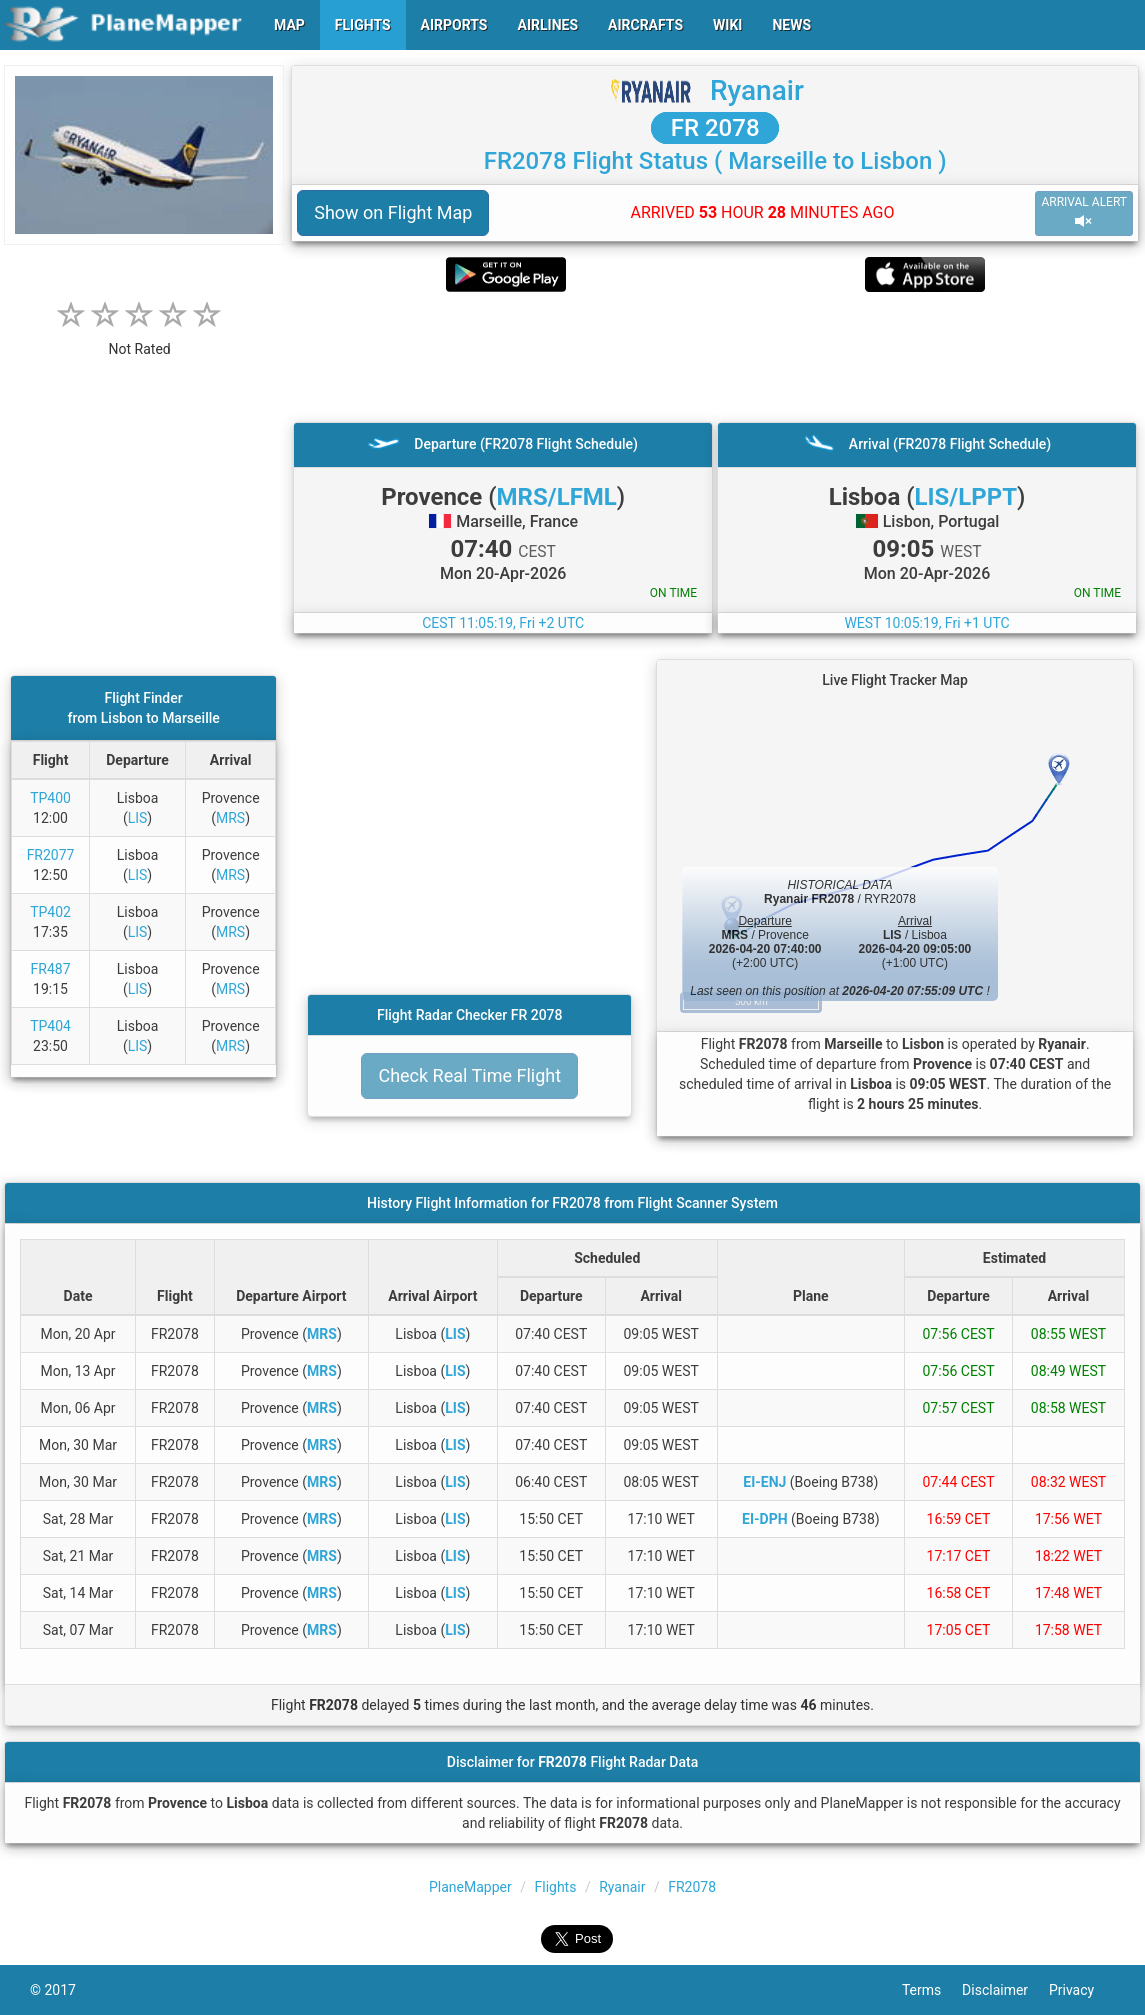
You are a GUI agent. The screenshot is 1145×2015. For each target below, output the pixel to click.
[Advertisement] (715, 357)
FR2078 (692, 1887)
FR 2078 (715, 128)
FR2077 (51, 855)
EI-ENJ (764, 1482)
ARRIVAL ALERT (1084, 212)
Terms (932, 1990)
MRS (230, 818)
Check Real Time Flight (469, 1075)
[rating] (140, 338)
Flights (555, 1887)
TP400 (50, 798)
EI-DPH (765, 1519)
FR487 (51, 969)
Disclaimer (1005, 1990)
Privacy (1082, 1990)
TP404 (50, 1026)
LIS (138, 818)
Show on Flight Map (393, 212)
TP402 (50, 912)
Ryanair (757, 90)
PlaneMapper (470, 1887)
